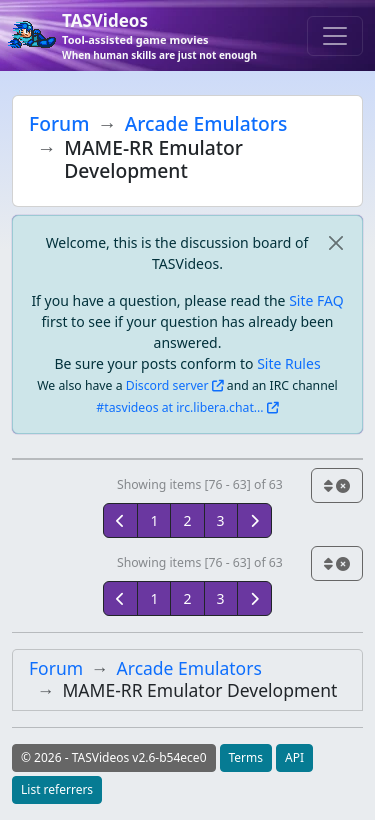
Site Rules (288, 363)
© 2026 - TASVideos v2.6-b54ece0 (114, 757)
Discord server (167, 385)
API (294, 757)
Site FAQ (316, 300)
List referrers (57, 789)
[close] (335, 242)
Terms (246, 757)
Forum (59, 123)
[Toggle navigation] (335, 36)
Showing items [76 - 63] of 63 (200, 484)
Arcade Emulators (206, 123)
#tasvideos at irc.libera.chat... (179, 407)
